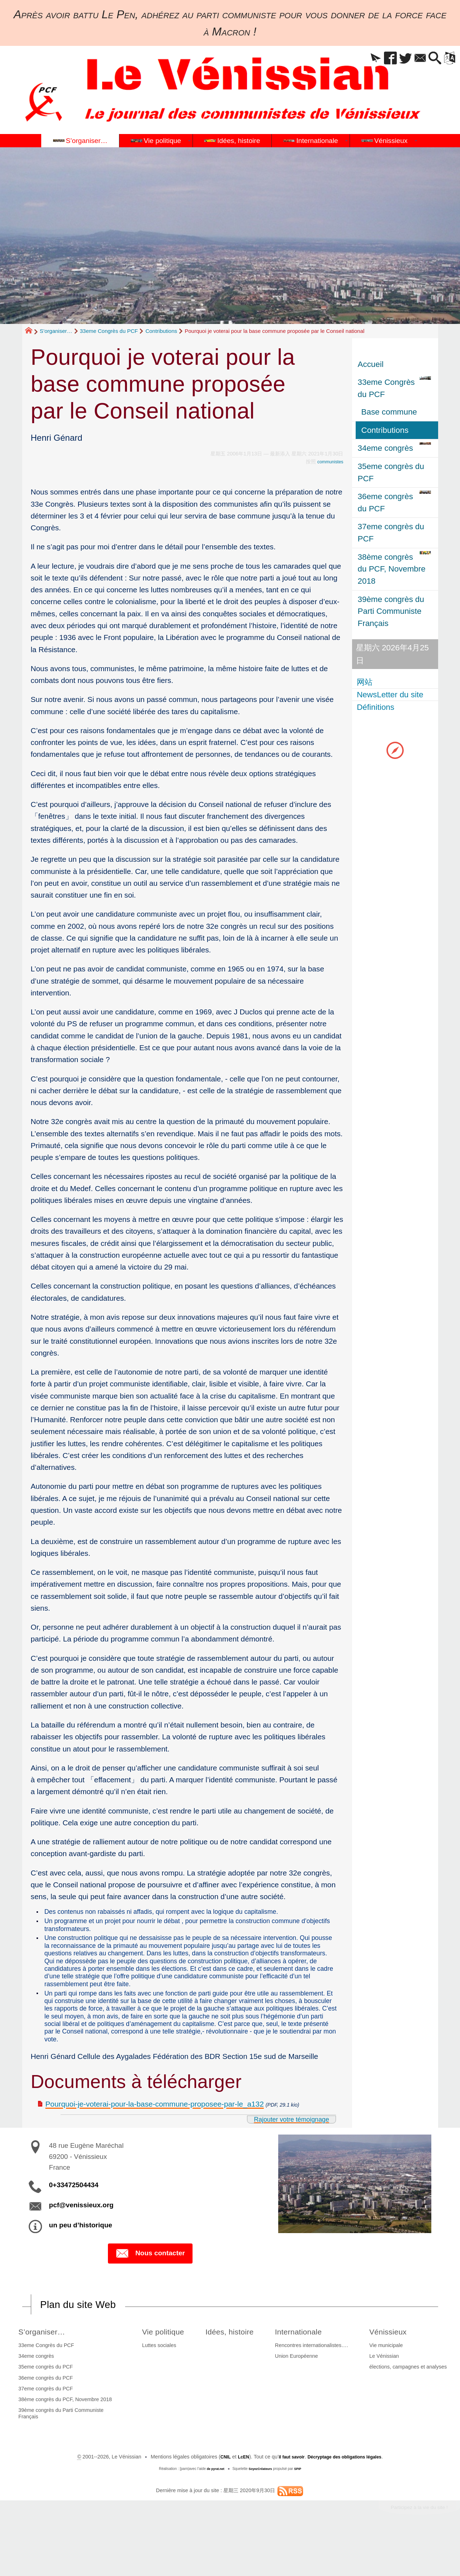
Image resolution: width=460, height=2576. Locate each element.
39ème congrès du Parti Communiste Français (59, 2455)
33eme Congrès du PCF (109, 331)
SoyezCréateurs (261, 2511)
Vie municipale (387, 2387)
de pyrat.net (213, 2511)
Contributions (161, 331)
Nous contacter (150, 2294)
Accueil (371, 364)
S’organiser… (56, 331)
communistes (328, 461)
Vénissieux (392, 2373)
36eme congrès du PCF (44, 2419)
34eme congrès (34, 2398)
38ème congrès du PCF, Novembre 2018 (63, 2441)
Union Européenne (300, 2398)
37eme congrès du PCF (44, 2430)
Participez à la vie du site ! (412, 2550)
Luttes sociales (155, 2387)
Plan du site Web (84, 2345)
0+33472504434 (74, 2225)
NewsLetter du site (391, 694)
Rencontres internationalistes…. (315, 2387)
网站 (366, 682)
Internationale (306, 2373)
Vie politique (162, 2373)
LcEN (236, 2498)
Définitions (376, 706)
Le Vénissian (385, 2398)
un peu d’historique (80, 2265)
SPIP (301, 2511)
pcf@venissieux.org (81, 2245)
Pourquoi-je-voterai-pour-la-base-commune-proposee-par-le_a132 (155, 2144)
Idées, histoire (233, 2373)
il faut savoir (287, 2498)
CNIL (216, 2498)
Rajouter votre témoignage (284, 2159)
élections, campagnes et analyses (409, 2409)
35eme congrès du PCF (44, 2409)
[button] (361, 58)
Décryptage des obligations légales (348, 2498)
